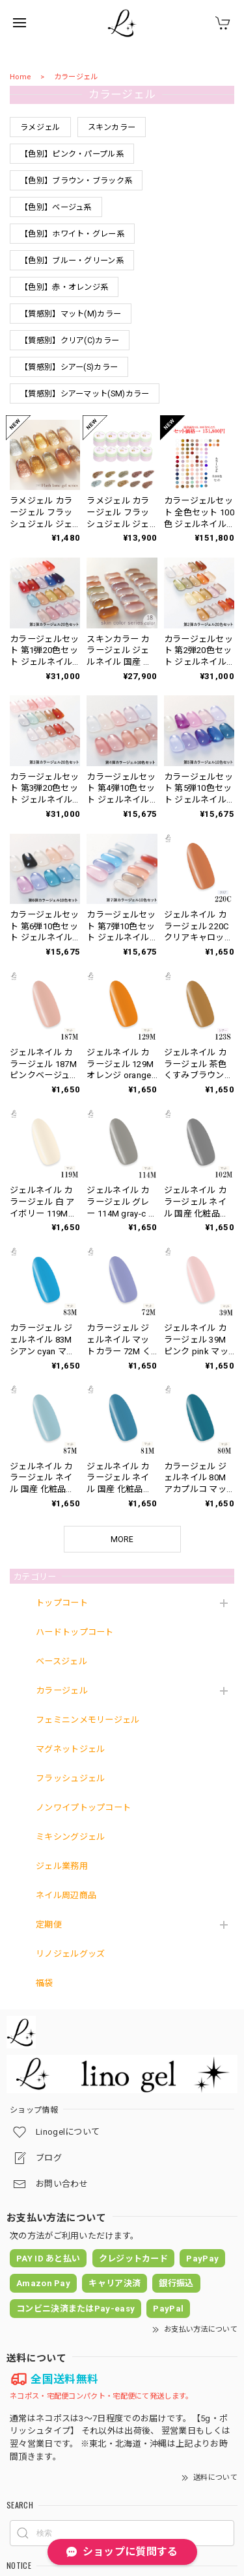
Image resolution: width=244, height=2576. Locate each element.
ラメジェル (40, 127)
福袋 (44, 1983)
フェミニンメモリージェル (88, 1720)
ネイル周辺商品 (66, 1895)
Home (20, 77)
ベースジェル (61, 1661)
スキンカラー (112, 127)
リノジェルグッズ (70, 1954)
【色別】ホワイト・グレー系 (72, 233)
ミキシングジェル (70, 1837)
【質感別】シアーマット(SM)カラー (84, 393)
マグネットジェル (70, 1749)
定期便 (49, 1924)
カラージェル (62, 1690)
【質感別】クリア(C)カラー (69, 340)
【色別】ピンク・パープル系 (72, 154)
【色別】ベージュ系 (56, 207)
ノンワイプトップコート (83, 1807)
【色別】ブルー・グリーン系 (72, 260)
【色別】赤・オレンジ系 (64, 287)
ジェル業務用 (62, 1866)
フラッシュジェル (70, 1778)
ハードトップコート (75, 1632)
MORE (122, 1539)
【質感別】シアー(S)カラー (69, 367)
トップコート (62, 1603)
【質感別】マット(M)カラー (70, 313)
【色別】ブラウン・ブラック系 (76, 180)
